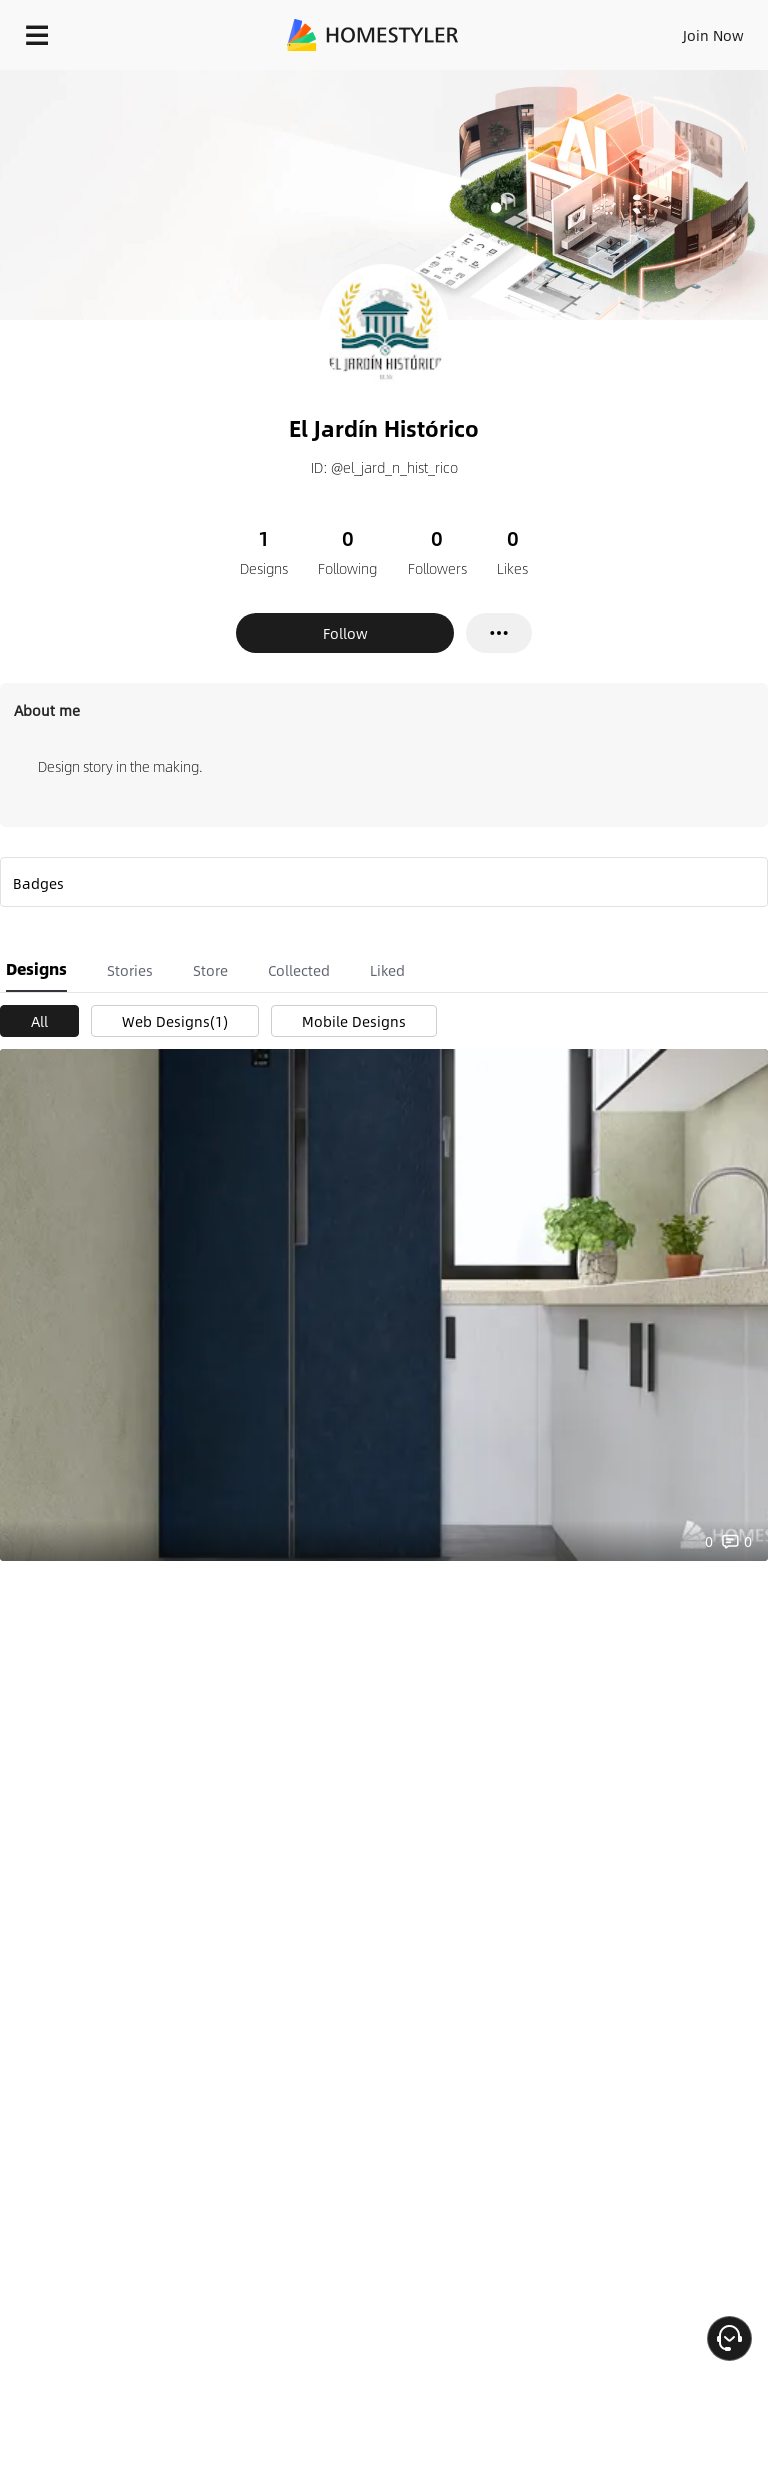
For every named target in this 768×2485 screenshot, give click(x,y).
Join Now (713, 35)
